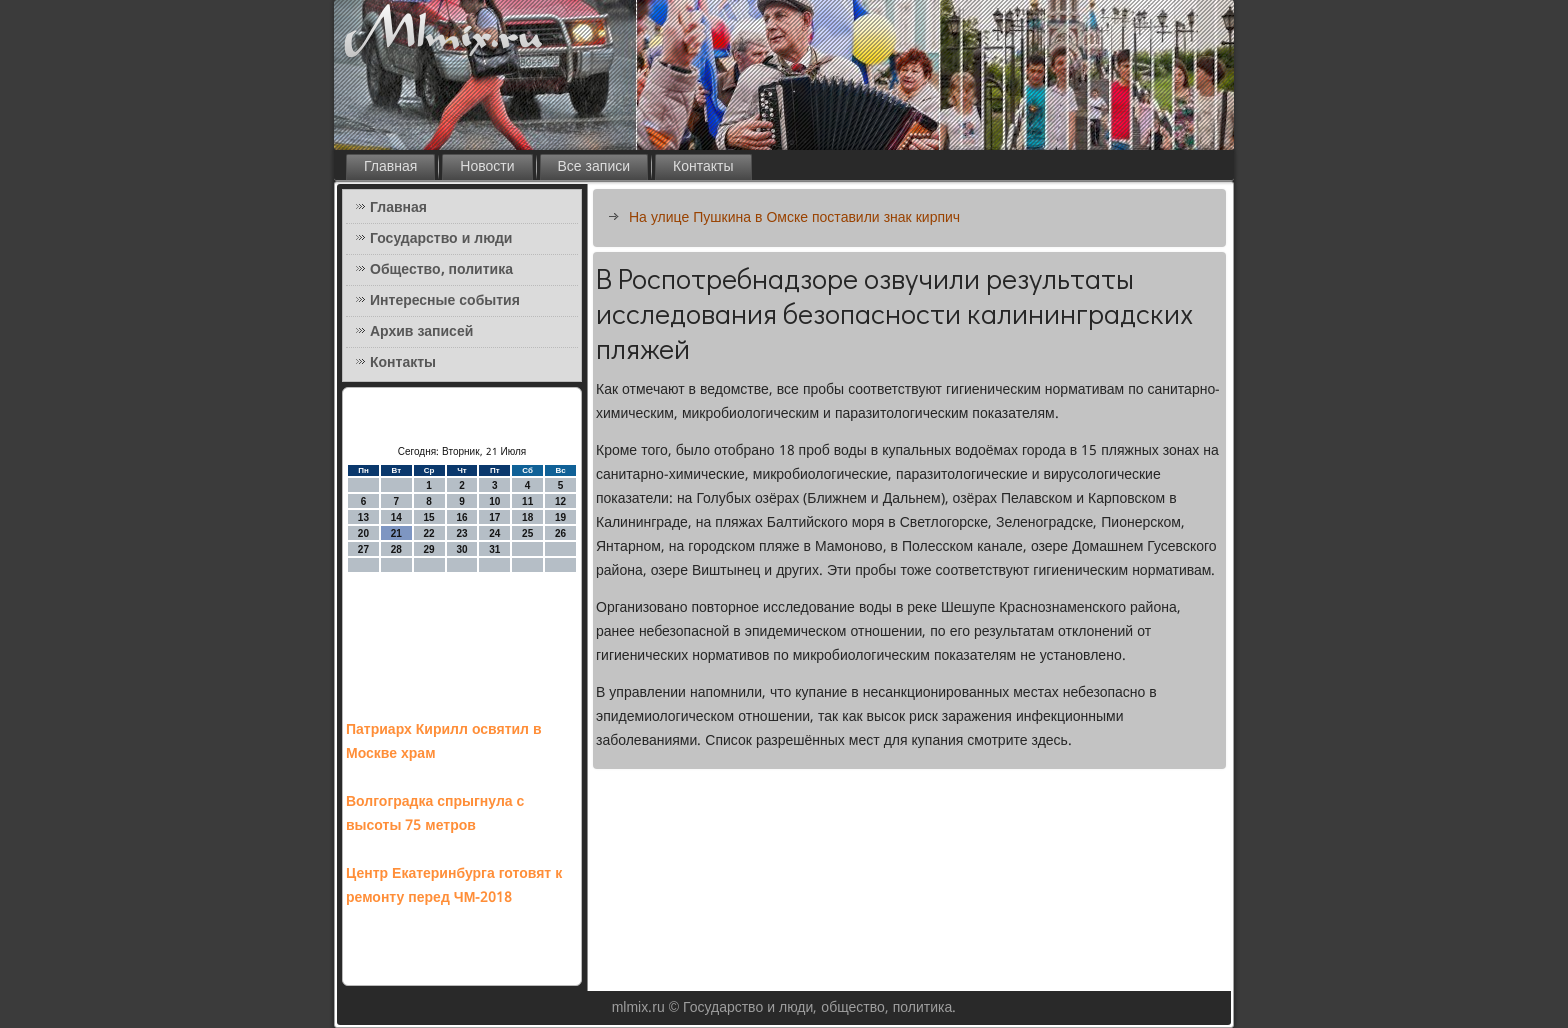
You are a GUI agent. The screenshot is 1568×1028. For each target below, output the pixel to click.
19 (560, 517)
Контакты (703, 167)
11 (527, 501)
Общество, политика (441, 270)
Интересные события (445, 301)
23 (461, 533)
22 (429, 533)
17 (494, 517)
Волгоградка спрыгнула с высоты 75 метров (435, 814)
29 (429, 549)
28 (396, 549)
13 (363, 517)
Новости (487, 167)
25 (527, 533)
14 (396, 517)
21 (396, 533)
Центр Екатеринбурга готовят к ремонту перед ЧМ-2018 (454, 886)
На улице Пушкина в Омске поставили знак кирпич (794, 218)
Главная (390, 167)
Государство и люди (441, 239)
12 (560, 501)
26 (560, 533)
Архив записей (421, 332)
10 (494, 501)
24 (494, 533)
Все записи (594, 167)
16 (461, 517)
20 (363, 533)
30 (461, 549)
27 (363, 549)
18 (527, 517)
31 (494, 549)
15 (429, 517)
